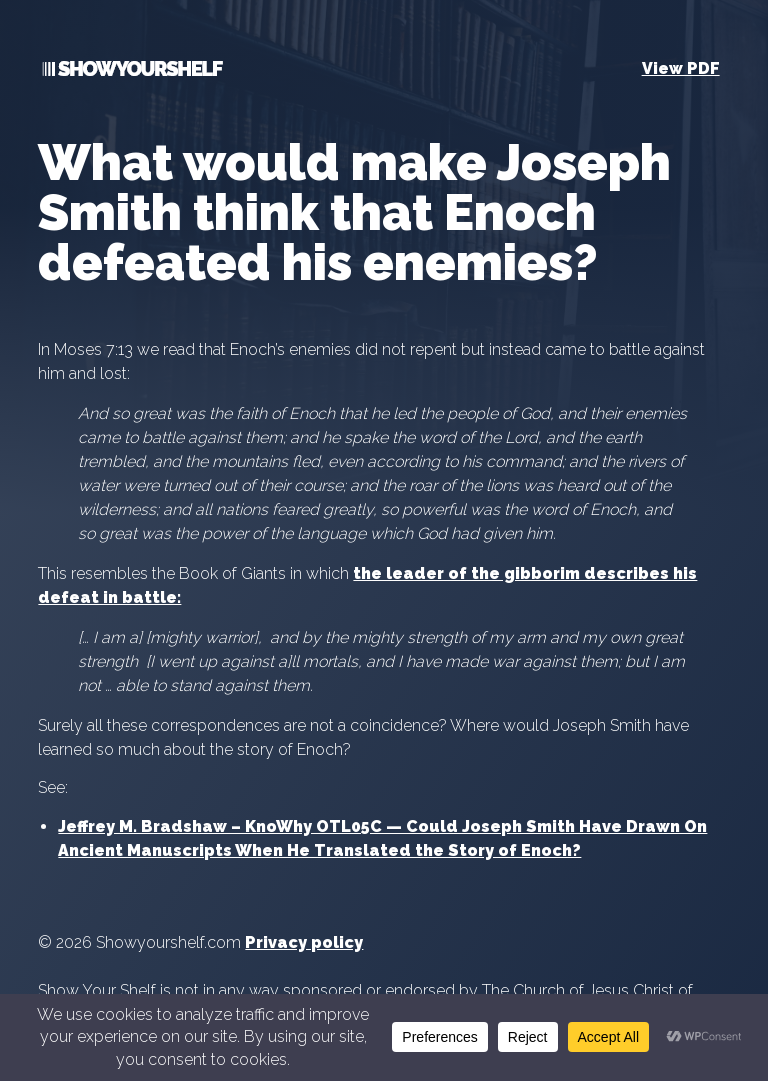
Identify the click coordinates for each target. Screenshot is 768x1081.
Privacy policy (304, 942)
